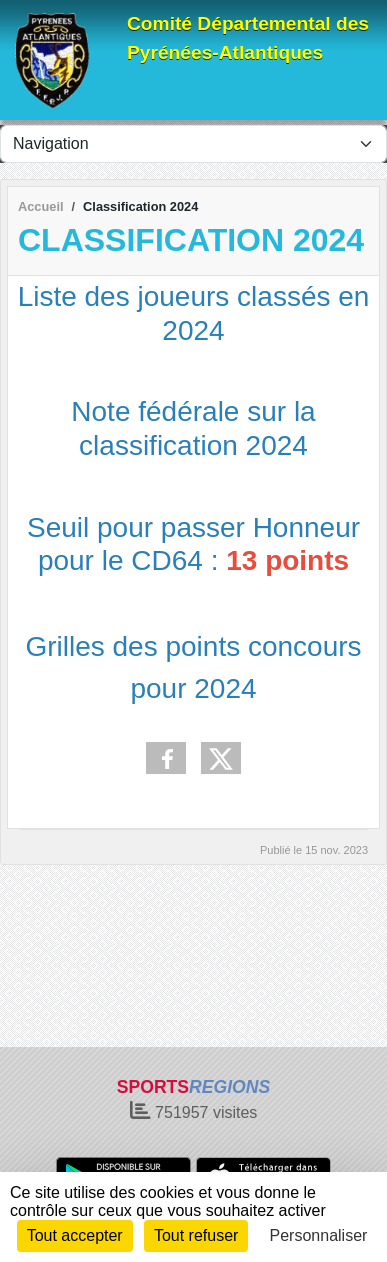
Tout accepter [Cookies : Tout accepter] (75, 1235)
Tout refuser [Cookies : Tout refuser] (196, 1235)
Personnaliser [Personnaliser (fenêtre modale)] (319, 1235)
